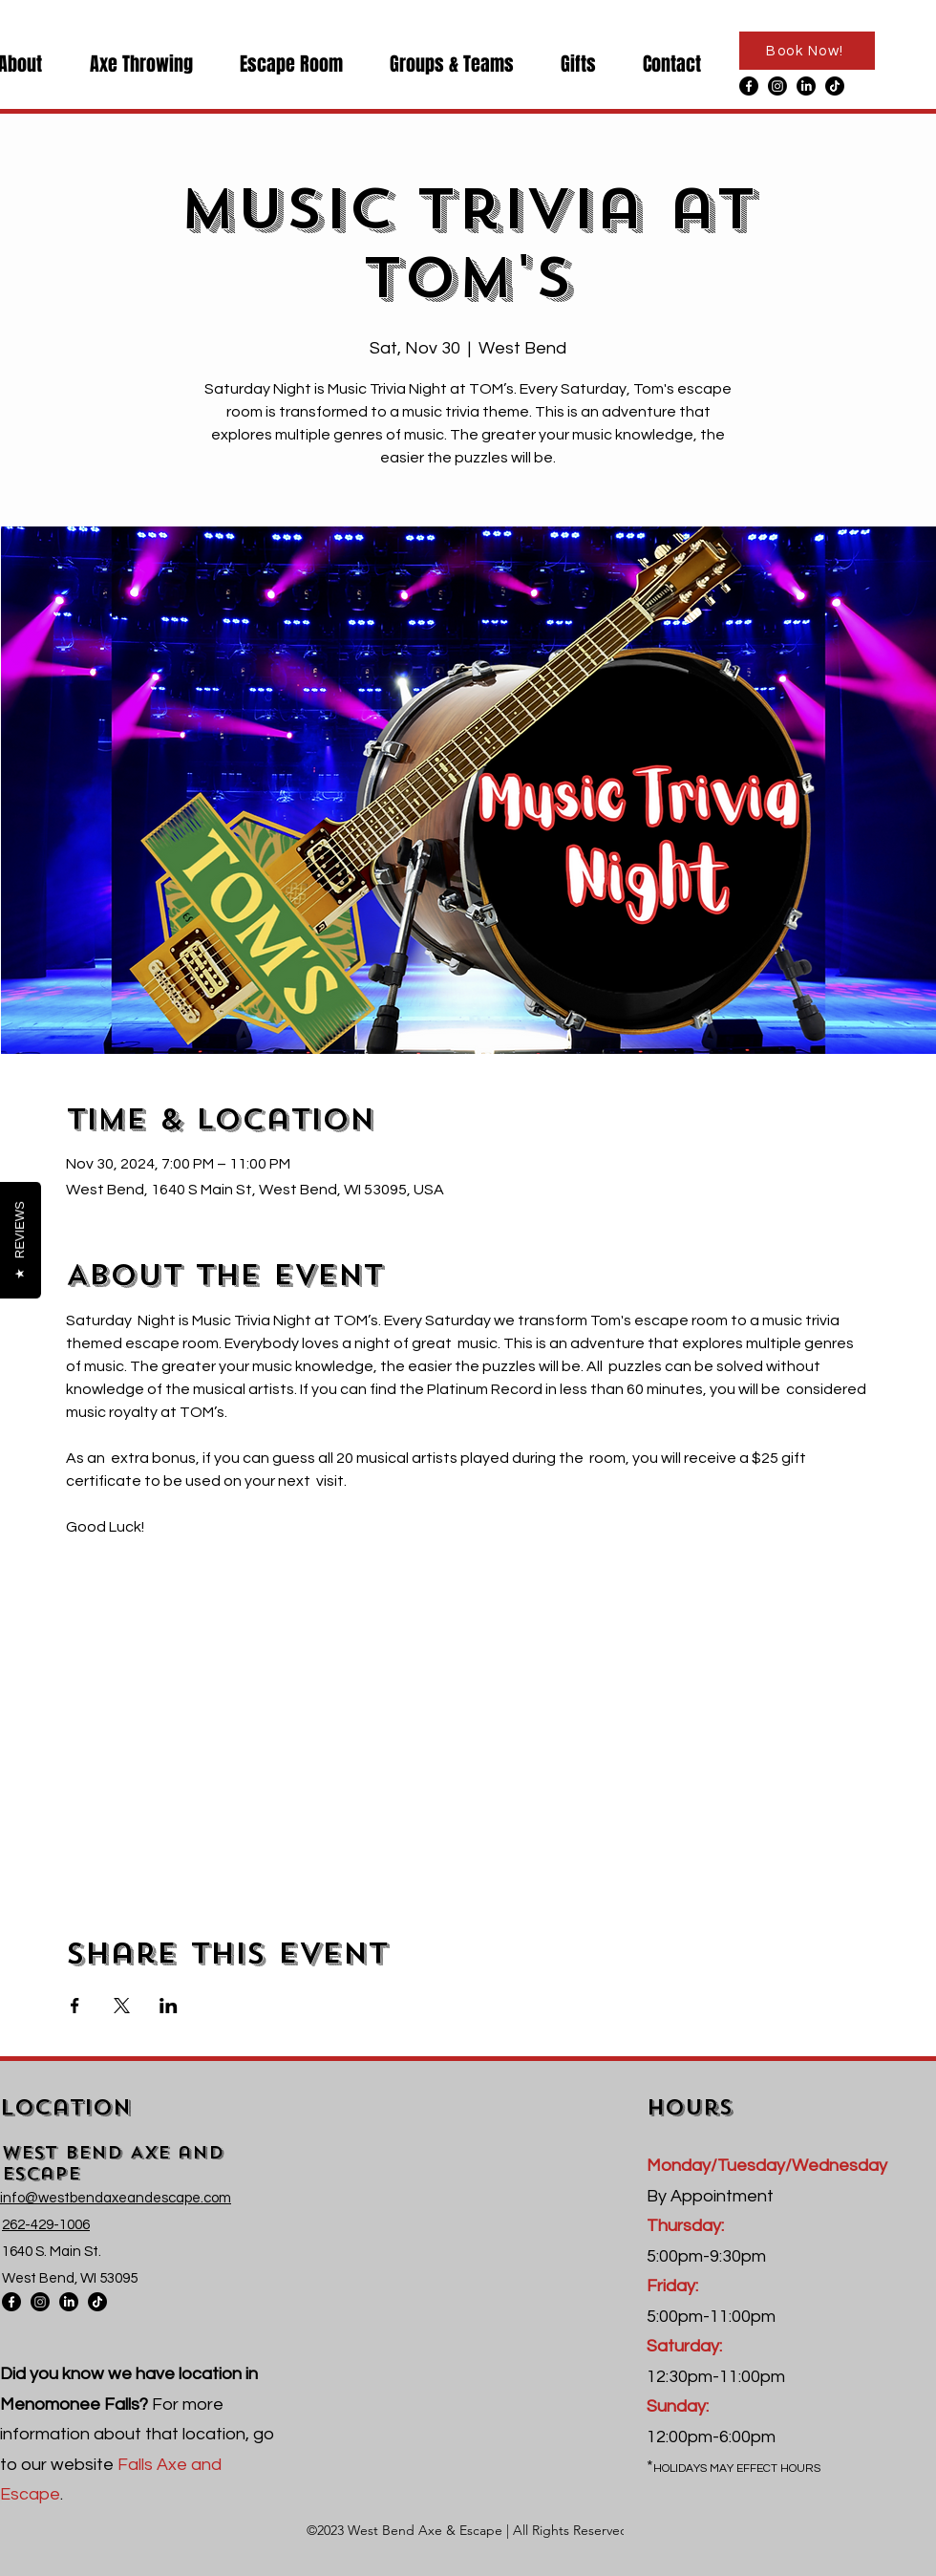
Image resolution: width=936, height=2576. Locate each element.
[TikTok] (834, 86)
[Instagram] (777, 86)
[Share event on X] (122, 2005)
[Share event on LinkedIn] (169, 2005)
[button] (131, 63)
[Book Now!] (807, 51)
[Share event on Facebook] (75, 2005)
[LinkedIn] (806, 86)
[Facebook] (748, 86)
